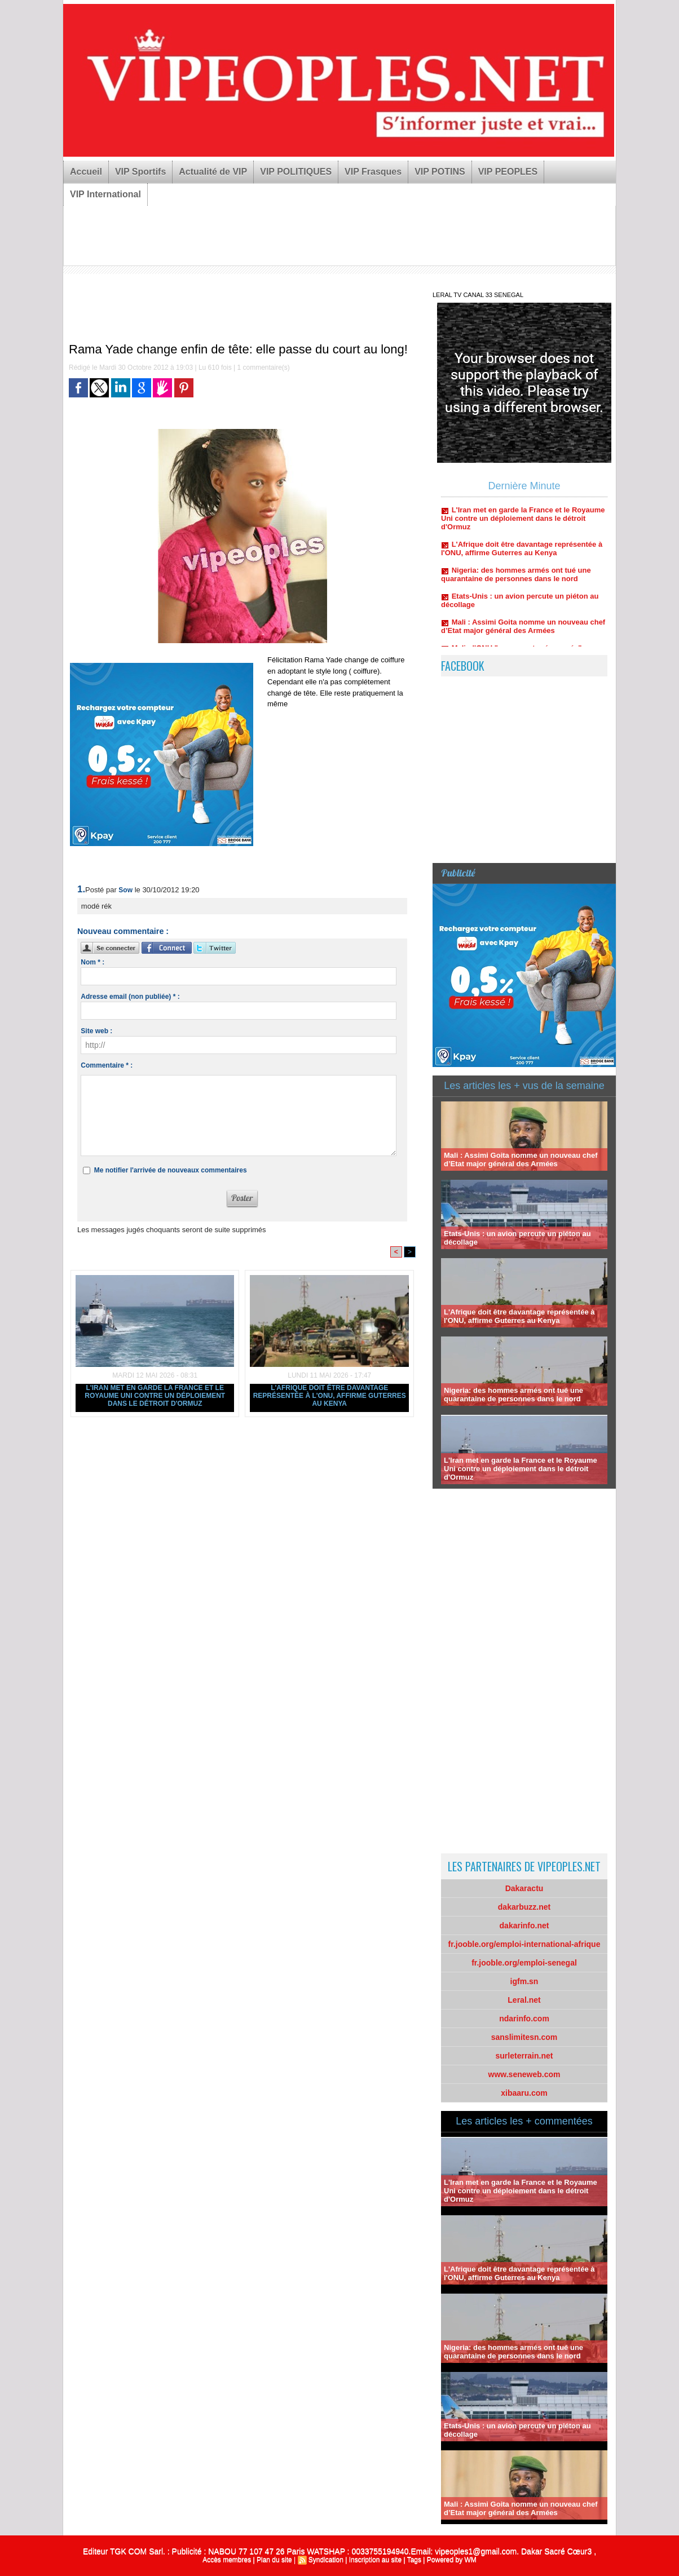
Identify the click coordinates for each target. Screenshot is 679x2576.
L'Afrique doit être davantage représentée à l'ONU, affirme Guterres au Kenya (329, 1395)
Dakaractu (524, 1888)
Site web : (96, 1031)
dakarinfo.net (524, 1925)
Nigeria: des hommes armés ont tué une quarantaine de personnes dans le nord (516, 580)
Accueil (86, 171)
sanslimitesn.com (524, 2037)
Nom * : (92, 962)
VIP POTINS (440, 171)
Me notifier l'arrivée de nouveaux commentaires (170, 1170)
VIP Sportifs (140, 171)
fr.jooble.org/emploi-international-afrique (524, 1944)
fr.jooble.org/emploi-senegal (524, 1962)
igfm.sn (524, 1981)
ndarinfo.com (524, 2018)
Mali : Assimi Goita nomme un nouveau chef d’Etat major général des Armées (523, 631)
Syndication (325, 2560)
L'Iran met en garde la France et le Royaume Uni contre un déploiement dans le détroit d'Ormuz (155, 1395)
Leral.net (524, 1999)
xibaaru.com (524, 2092)
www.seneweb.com (524, 2074)
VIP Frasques (373, 171)
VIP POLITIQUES (296, 171)
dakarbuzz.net (524, 1906)
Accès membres (226, 2560)
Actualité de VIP (213, 171)
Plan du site (274, 2560)
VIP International (105, 194)
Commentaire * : (107, 1065)
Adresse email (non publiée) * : (130, 997)
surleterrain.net (524, 2055)
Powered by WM (452, 2560)
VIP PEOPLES (508, 171)
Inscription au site (375, 2560)
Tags (414, 2560)
